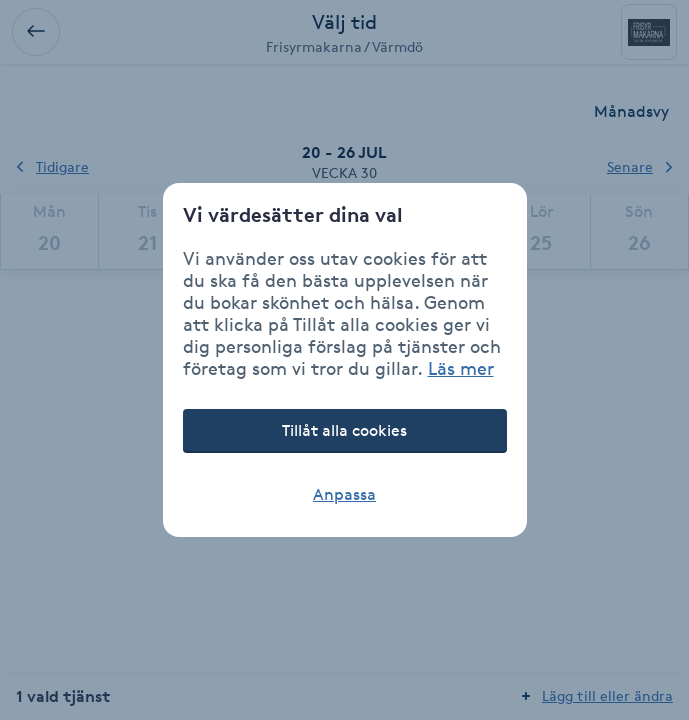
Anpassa (344, 494)
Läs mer (461, 368)
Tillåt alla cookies (344, 430)
